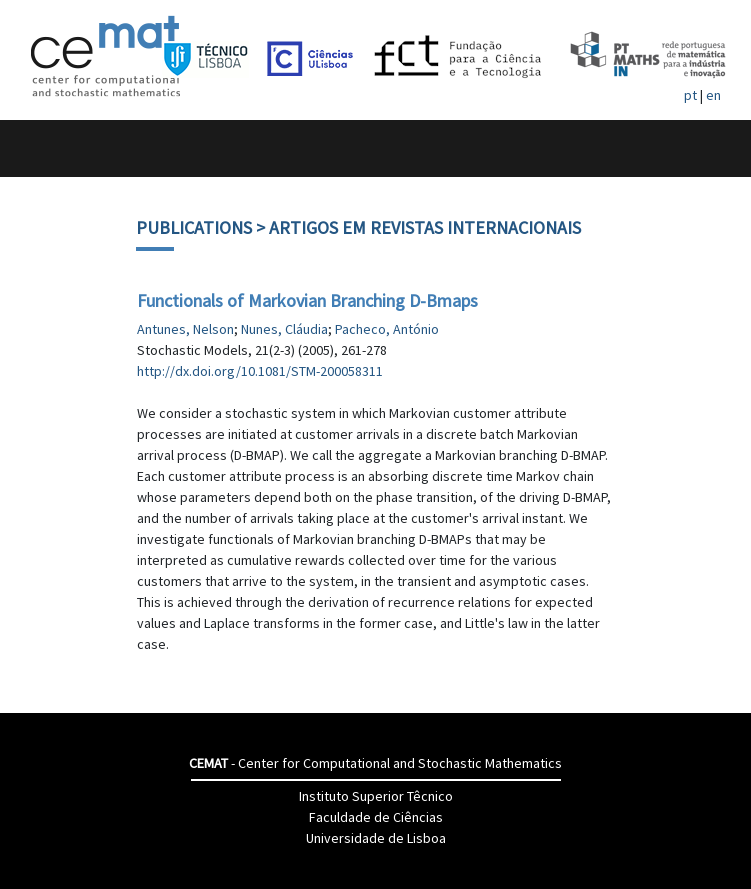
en (713, 95)
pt (690, 95)
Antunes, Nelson (185, 329)
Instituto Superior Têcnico (376, 796)
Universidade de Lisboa (376, 838)
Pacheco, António (387, 329)
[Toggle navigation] (36, 148)
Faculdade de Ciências (376, 817)
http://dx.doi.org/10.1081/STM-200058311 (260, 371)
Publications (194, 227)
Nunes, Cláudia (284, 329)
